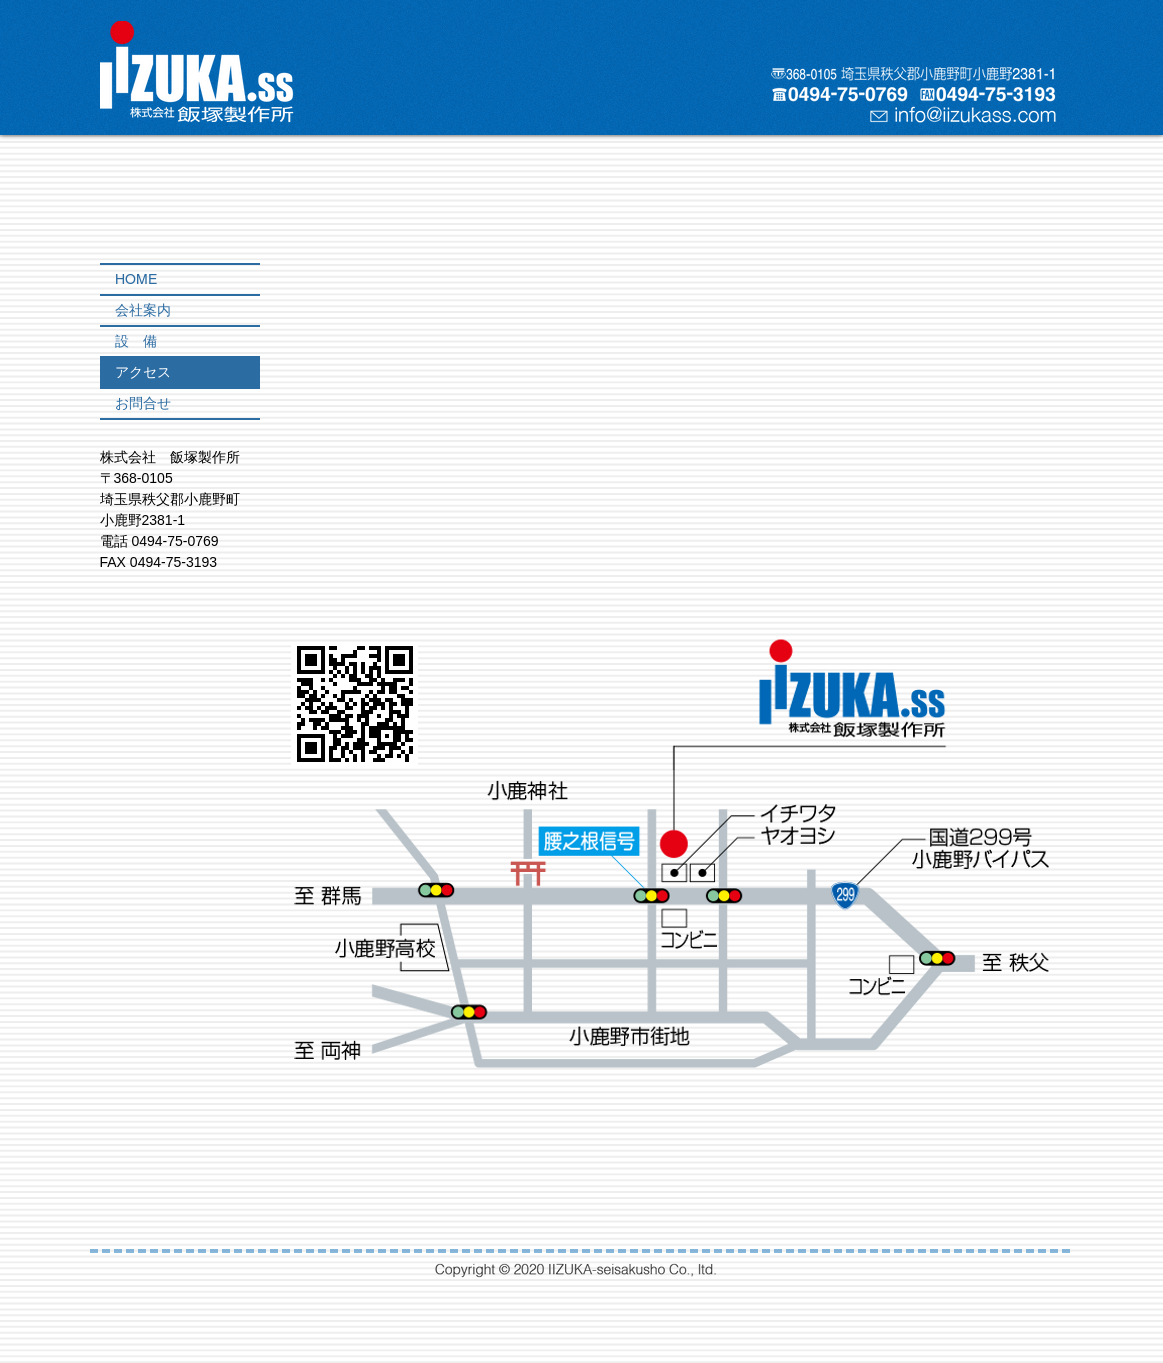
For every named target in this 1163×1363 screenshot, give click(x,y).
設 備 (136, 341)
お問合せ (143, 403)
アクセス (143, 372)
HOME (136, 279)
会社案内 (143, 310)
